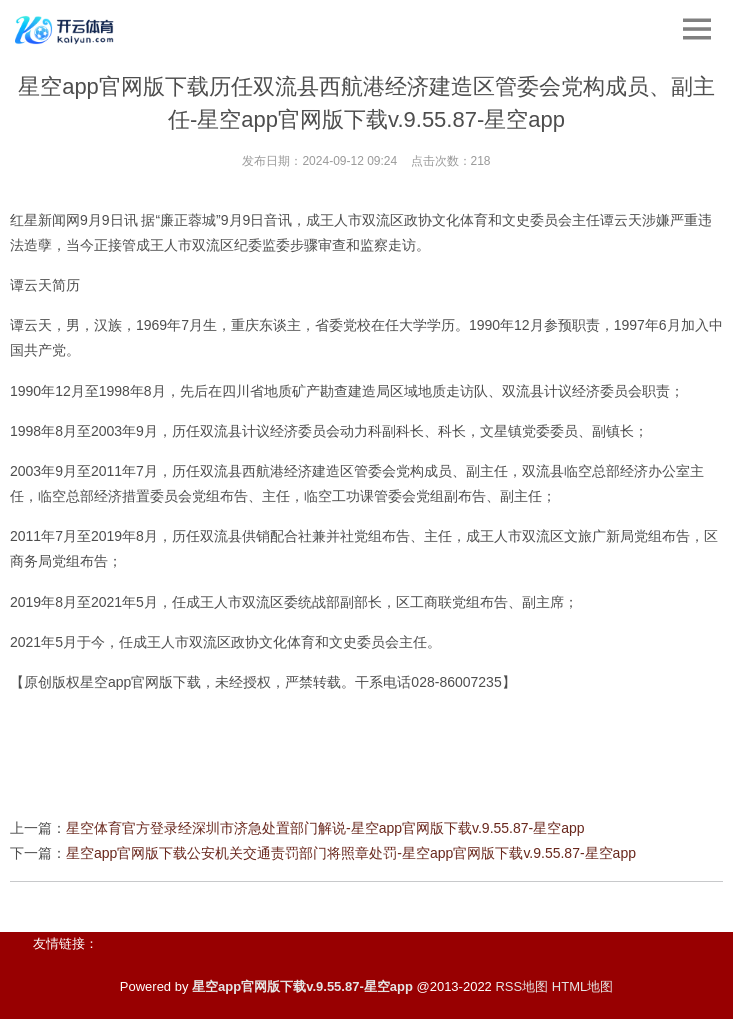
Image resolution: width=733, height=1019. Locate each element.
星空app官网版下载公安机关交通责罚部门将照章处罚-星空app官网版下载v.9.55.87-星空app (351, 853)
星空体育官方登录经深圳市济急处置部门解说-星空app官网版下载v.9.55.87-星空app (325, 828)
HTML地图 (582, 986)
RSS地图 (521, 986)
